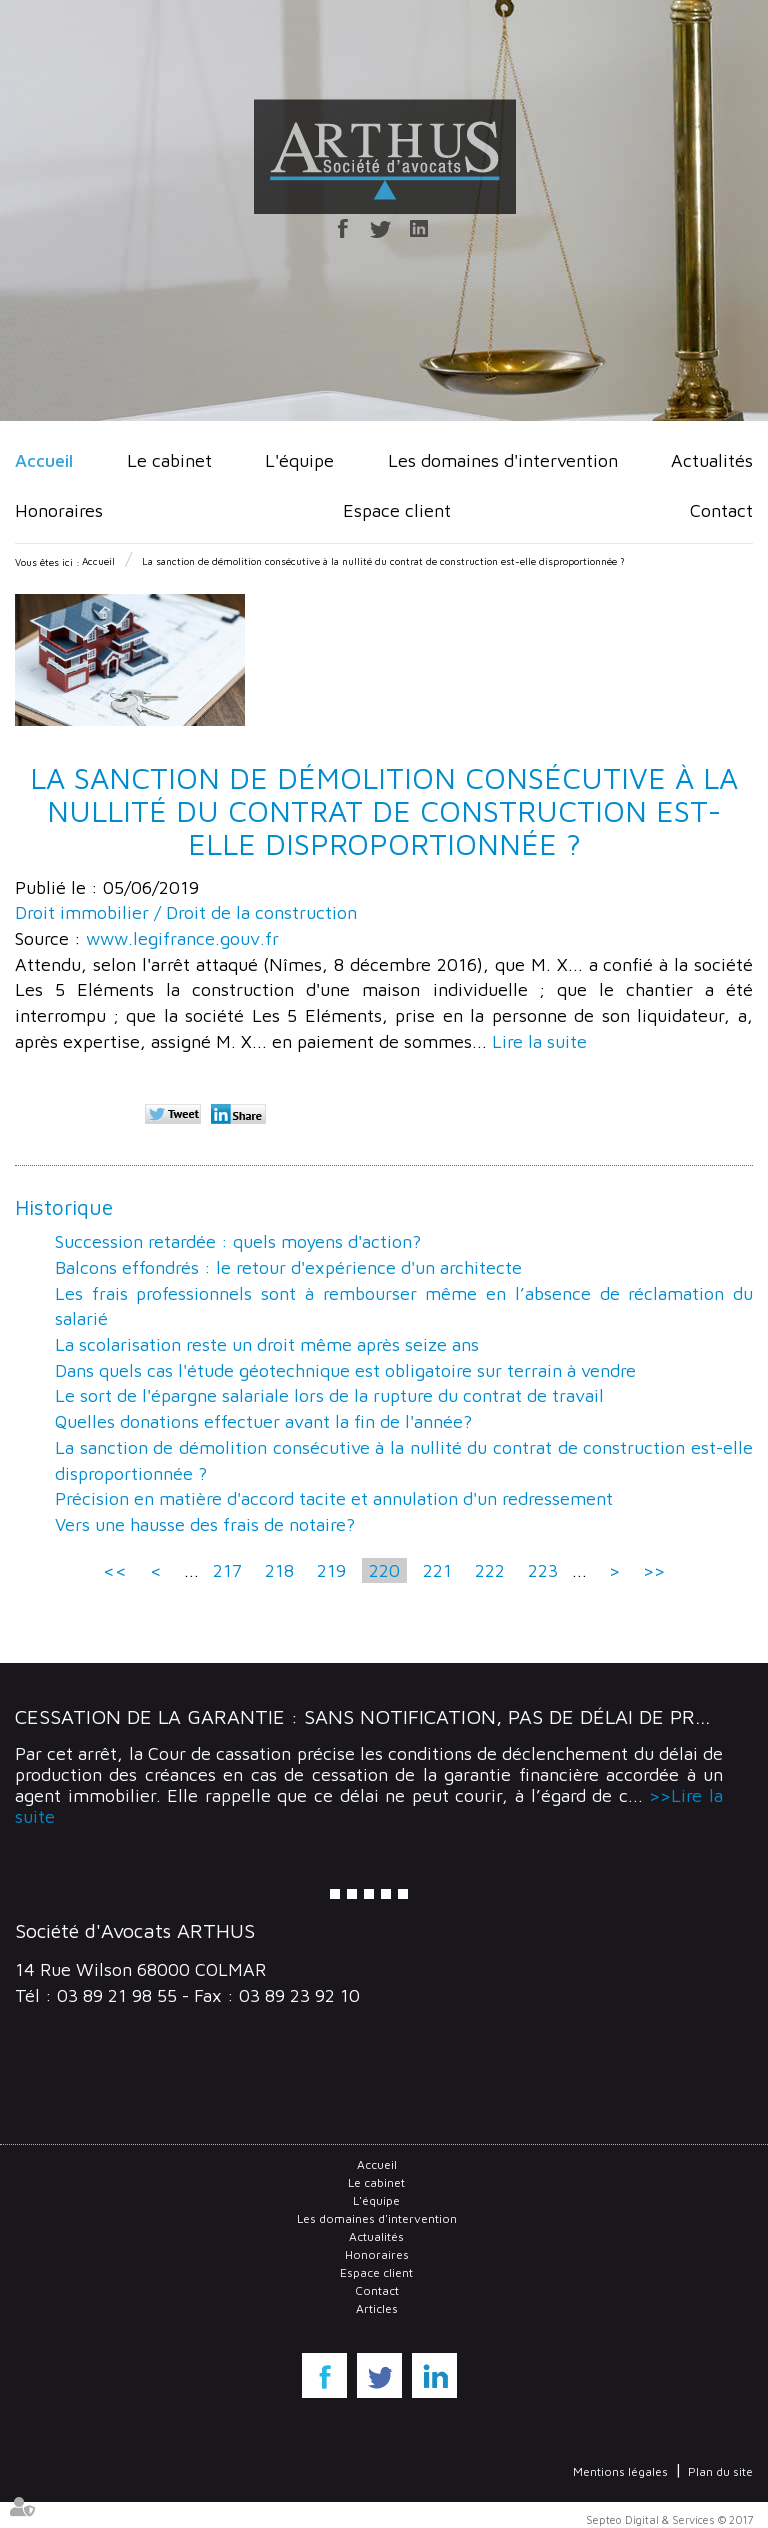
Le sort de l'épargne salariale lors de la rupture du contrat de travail (329, 1395)
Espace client (397, 510)
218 (279, 1570)
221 (437, 1570)
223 (543, 1570)
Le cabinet (169, 460)
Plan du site (720, 2471)
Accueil (44, 460)
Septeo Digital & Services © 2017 (669, 2519)
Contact (721, 510)
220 (384, 1570)
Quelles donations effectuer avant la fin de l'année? (263, 1421)
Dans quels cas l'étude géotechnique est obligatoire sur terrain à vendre (345, 1370)
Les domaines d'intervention (503, 460)
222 (490, 1570)
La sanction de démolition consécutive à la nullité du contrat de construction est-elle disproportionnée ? (383, 561)
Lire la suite (539, 1041)
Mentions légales (620, 2471)
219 (331, 1570)
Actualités (712, 460)
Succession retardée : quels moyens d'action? (238, 1241)
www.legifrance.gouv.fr (182, 938)
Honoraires (59, 510)
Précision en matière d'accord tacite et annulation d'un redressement (334, 1498)
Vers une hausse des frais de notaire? (205, 1524)
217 (227, 1570)
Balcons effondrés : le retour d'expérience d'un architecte (288, 1267)
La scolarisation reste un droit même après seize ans (267, 1344)
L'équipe (299, 460)
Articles (377, 2308)
